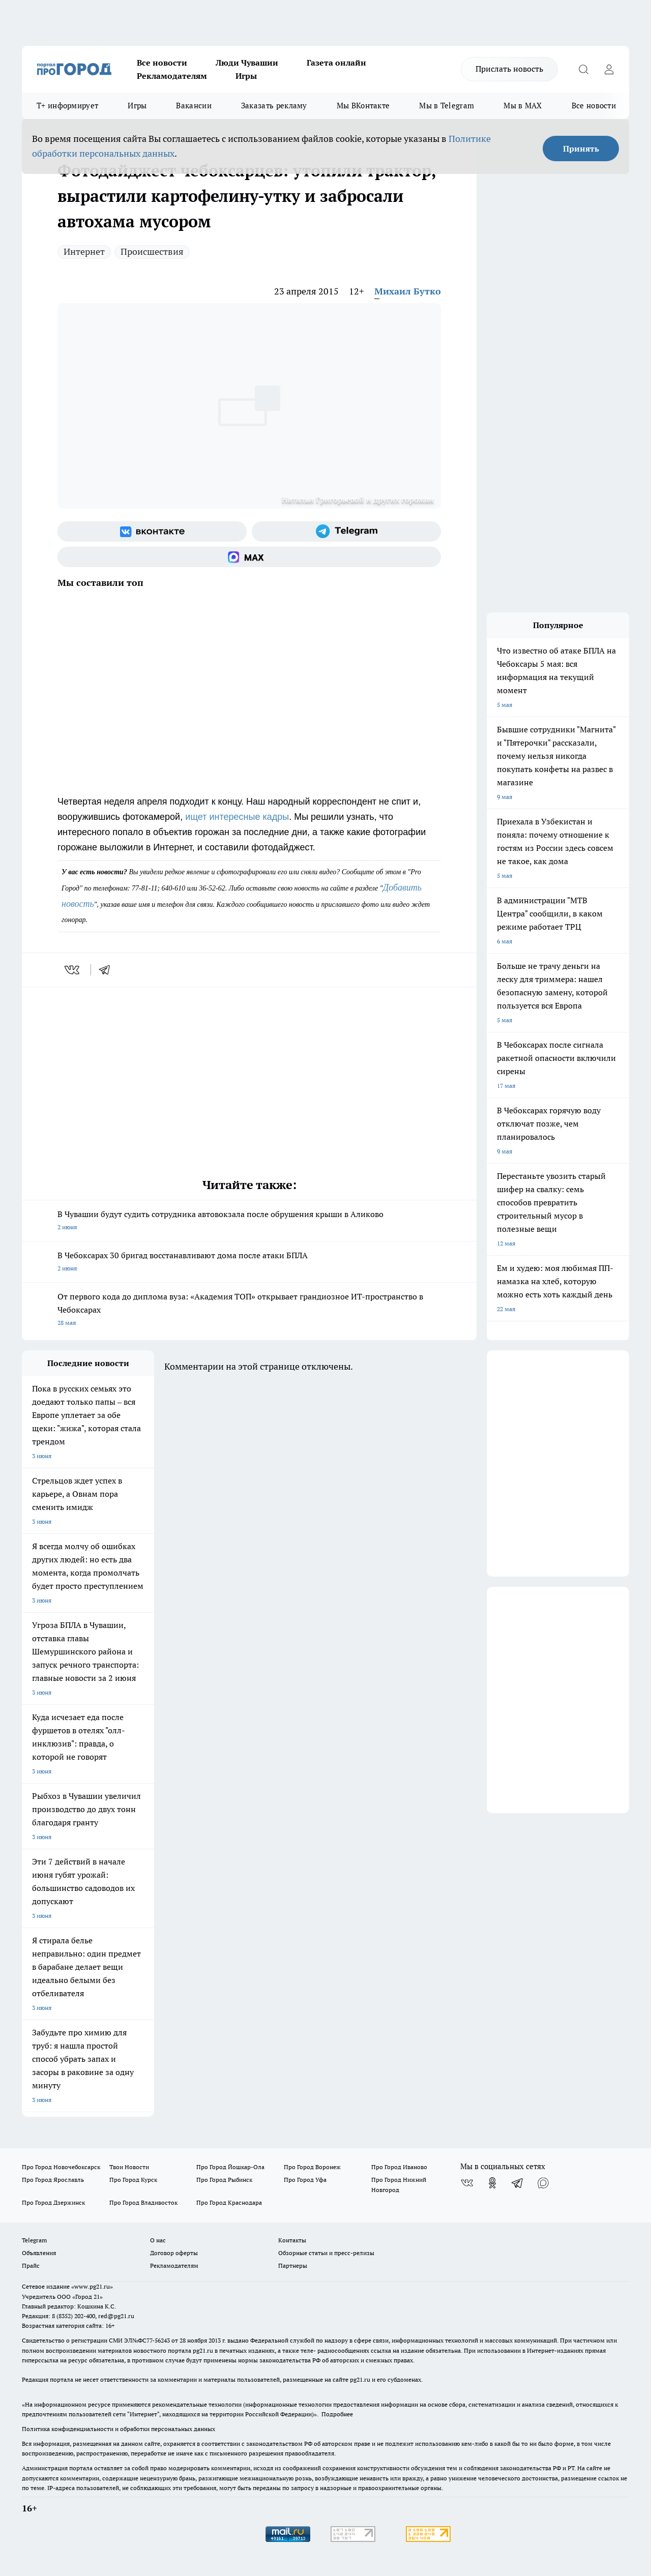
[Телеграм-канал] (346, 531)
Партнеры (292, 2265)
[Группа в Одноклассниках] (492, 2183)
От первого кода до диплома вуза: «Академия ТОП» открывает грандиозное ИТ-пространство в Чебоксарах (249, 1310)
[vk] (73, 970)
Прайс (31, 2265)
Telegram (34, 2240)
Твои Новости (129, 2167)
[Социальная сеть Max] (249, 557)
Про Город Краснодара (229, 2202)
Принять (581, 148)
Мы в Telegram (446, 105)
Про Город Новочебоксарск (61, 2167)
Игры (246, 76)
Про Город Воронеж (312, 2167)
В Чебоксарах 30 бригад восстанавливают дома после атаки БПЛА (249, 1262)
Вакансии (193, 105)
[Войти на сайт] (609, 69)
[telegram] (108, 970)
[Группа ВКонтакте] (152, 531)
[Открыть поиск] (583, 69)
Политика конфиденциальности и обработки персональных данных (118, 2429)
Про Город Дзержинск (53, 2202)
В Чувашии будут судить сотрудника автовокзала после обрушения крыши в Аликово (249, 1221)
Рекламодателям (172, 76)
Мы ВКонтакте (363, 105)
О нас (158, 2240)
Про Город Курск (133, 2179)
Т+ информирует (67, 105)
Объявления (39, 2253)
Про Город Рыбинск (224, 2179)
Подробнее (337, 2414)
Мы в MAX (523, 105)
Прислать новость (509, 69)
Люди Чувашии (247, 62)
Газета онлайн (336, 62)
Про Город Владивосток (143, 2202)
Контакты (292, 2240)
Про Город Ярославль (53, 2179)
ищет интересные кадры (237, 817)
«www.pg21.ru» (92, 2286)
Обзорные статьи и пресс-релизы (326, 2253)
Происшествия (152, 251)
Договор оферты (174, 2253)
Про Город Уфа (305, 2179)
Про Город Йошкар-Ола (230, 2167)
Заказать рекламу (274, 105)
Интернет (84, 251)
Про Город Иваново (399, 2167)
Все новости (162, 62)
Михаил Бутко (407, 291)
